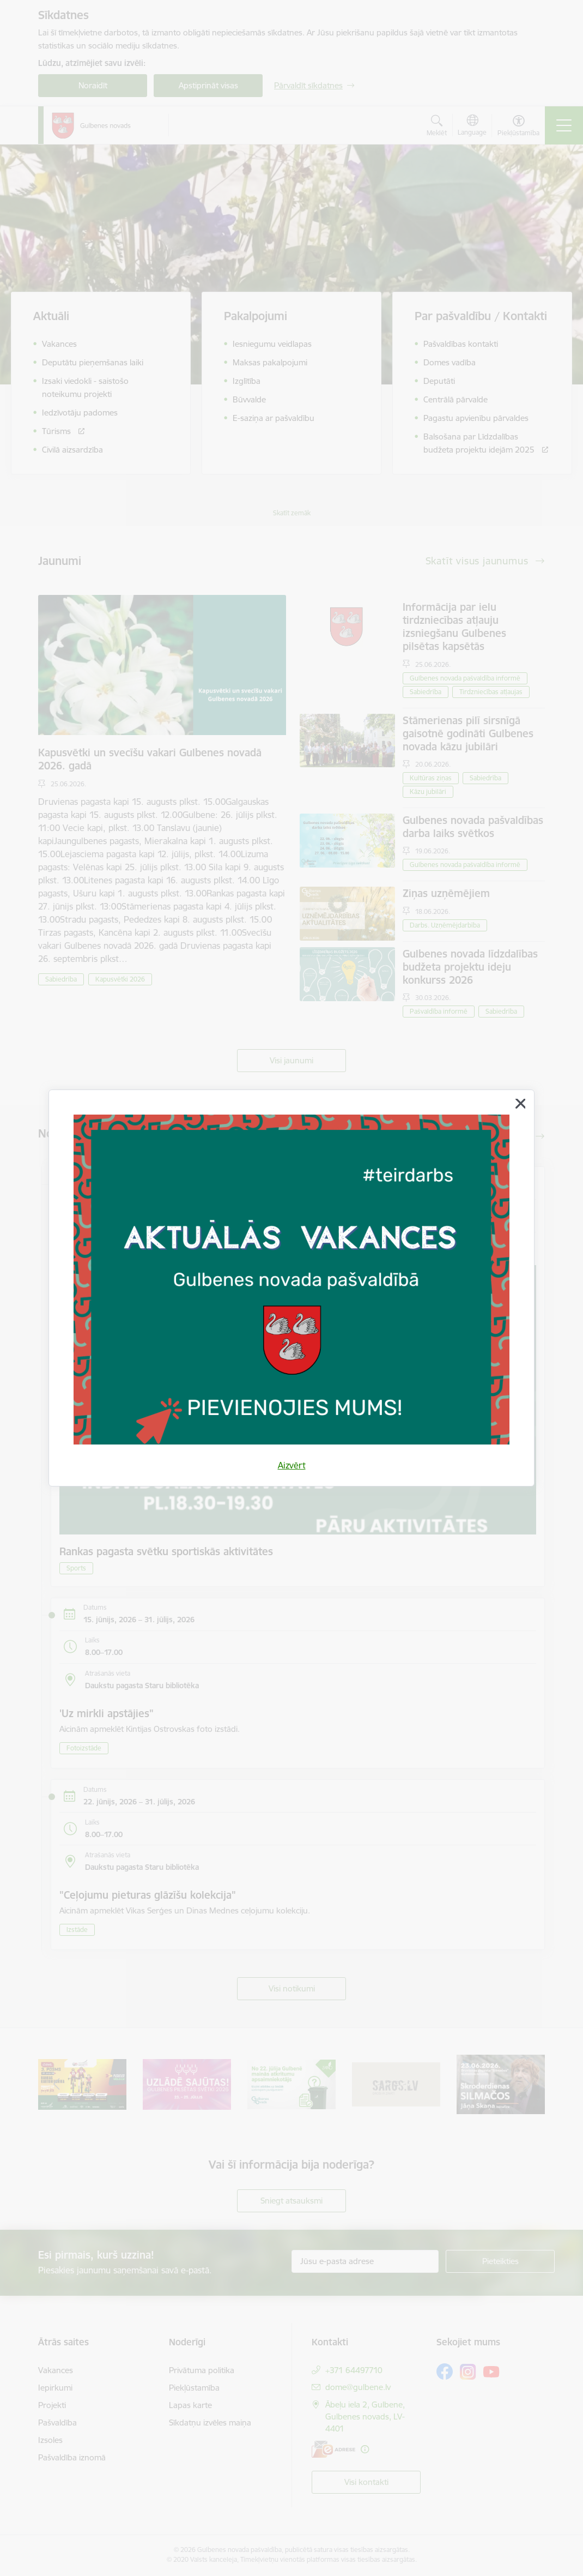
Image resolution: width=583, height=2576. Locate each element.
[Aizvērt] (520, 1104)
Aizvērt (292, 1465)
